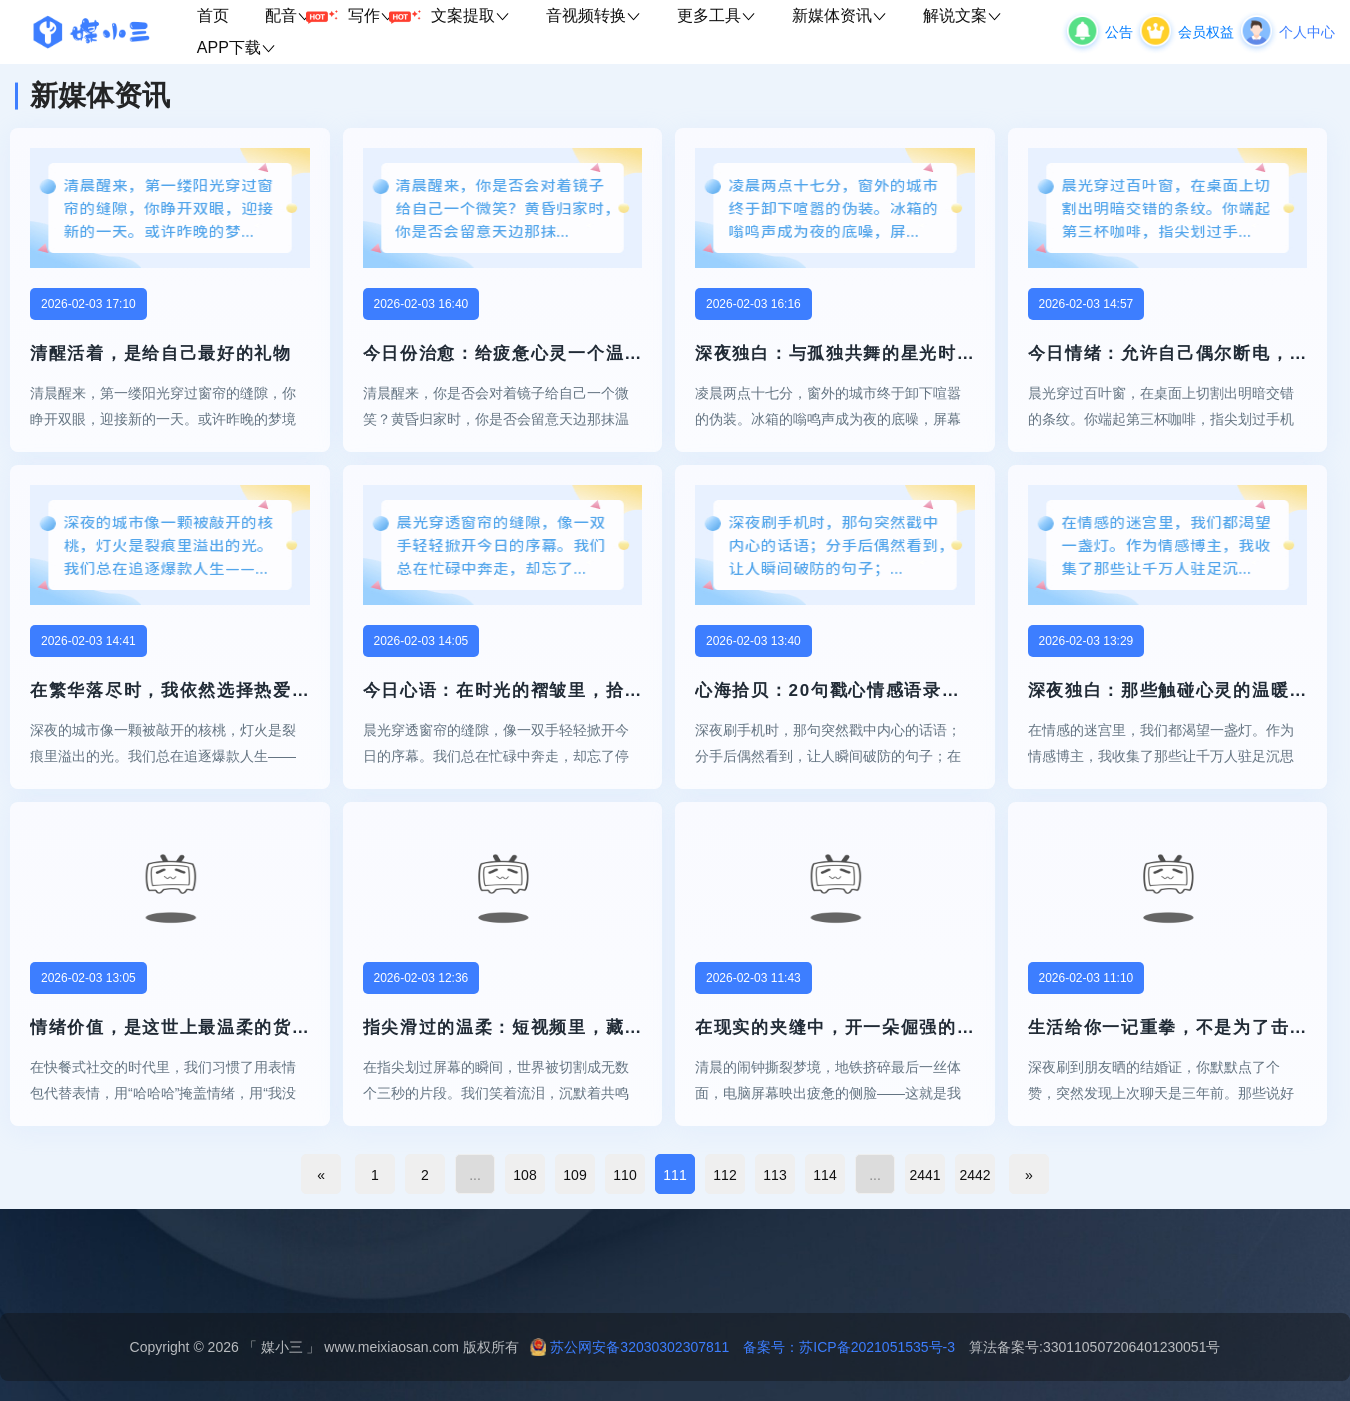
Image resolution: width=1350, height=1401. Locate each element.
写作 (380, 16)
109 (574, 1175)
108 (524, 1175)
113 (774, 1175)
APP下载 (236, 47)
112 (724, 1175)
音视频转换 (593, 15)
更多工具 (716, 15)
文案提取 (470, 15)
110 (624, 1175)
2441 (924, 1175)
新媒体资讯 (839, 15)
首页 (213, 15)
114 (824, 1175)
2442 (974, 1175)
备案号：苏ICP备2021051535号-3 (842, 1347)
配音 (297, 16)
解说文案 (962, 15)
